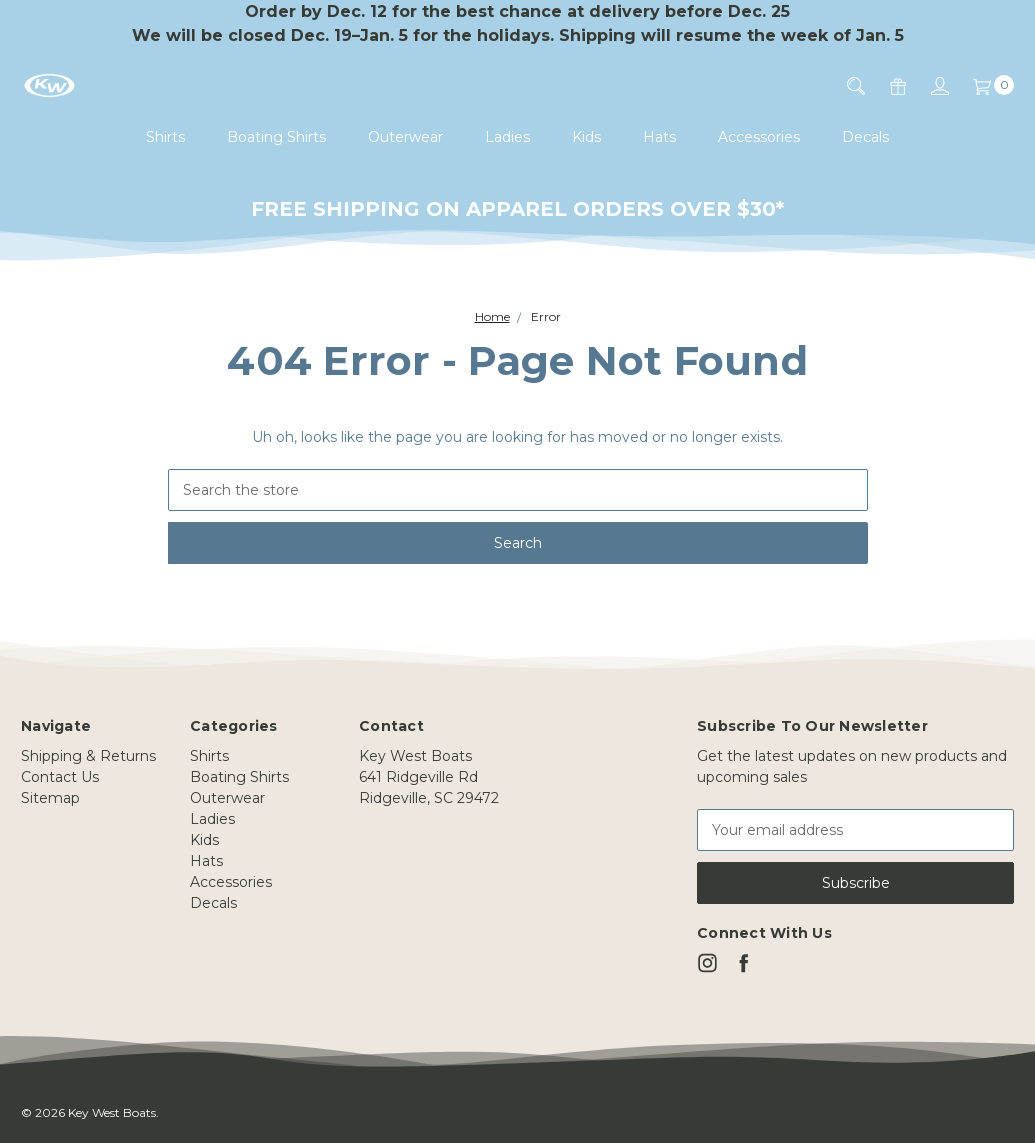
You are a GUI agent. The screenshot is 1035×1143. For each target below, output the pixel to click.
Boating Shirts (276, 137)
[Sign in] (928, 85)
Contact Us (60, 777)
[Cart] (981, 85)
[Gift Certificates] (886, 85)
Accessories (759, 137)
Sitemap (50, 798)
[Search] (844, 85)
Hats (659, 137)
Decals (865, 137)
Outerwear (405, 137)
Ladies (507, 137)
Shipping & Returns (88, 756)
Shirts (165, 137)
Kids (586, 137)
